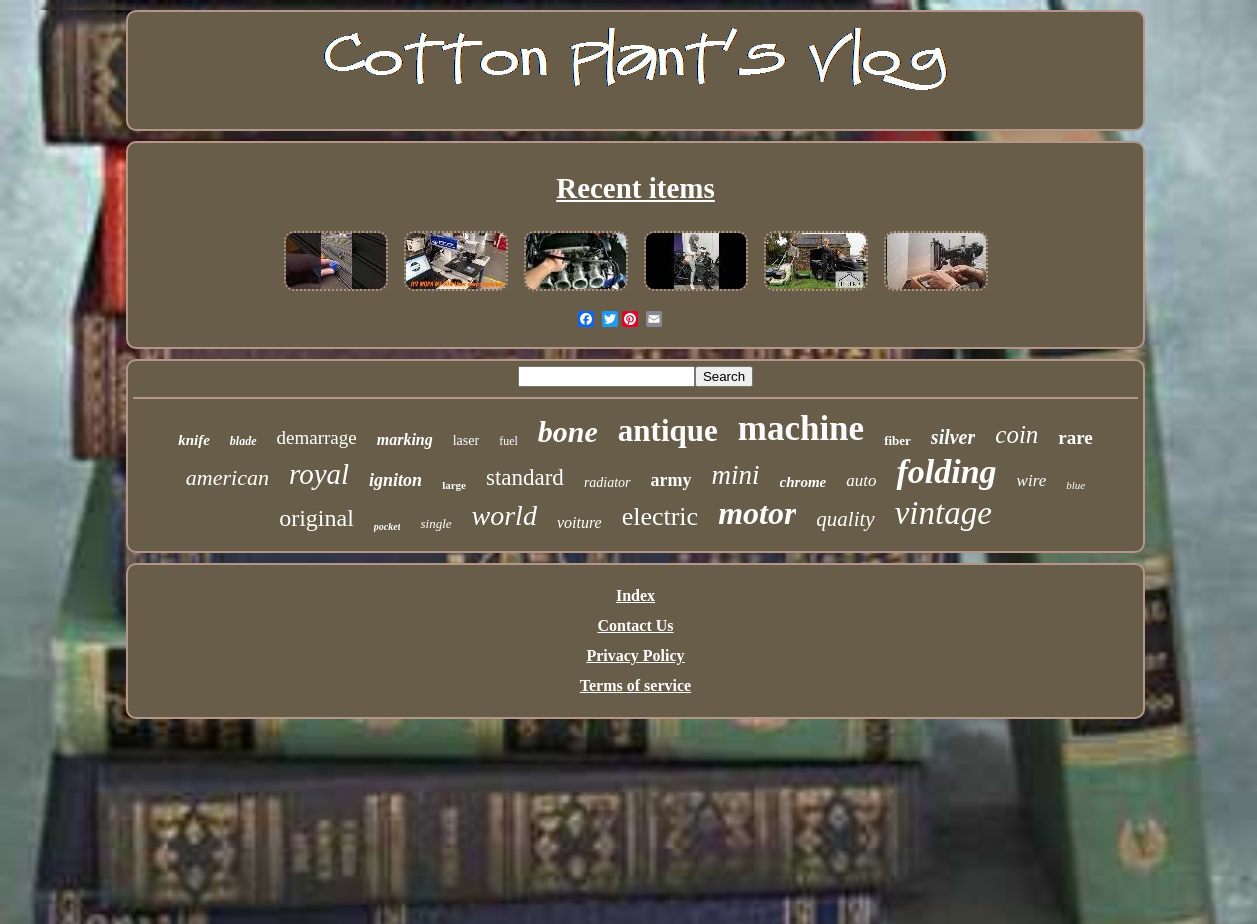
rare (1075, 437)
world (504, 515)
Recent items (635, 188)
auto (861, 480)
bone (568, 431)
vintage (943, 513)
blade (243, 441)
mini (736, 475)
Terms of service (635, 685)
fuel (508, 441)
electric (660, 516)
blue (1075, 485)
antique (668, 430)
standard (525, 477)
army (671, 480)
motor (757, 513)
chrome (803, 482)
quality (845, 519)
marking (405, 439)
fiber (897, 440)
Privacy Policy (635, 655)
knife (194, 440)
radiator (607, 482)
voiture (579, 522)
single (435, 523)
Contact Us (636, 625)
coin (1016, 434)
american (227, 477)
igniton (395, 480)
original (316, 518)
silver (953, 437)
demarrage (317, 437)
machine (801, 428)
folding (946, 471)
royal (319, 474)
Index (635, 595)
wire (1032, 480)
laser (466, 440)
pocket (387, 526)
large (454, 485)
